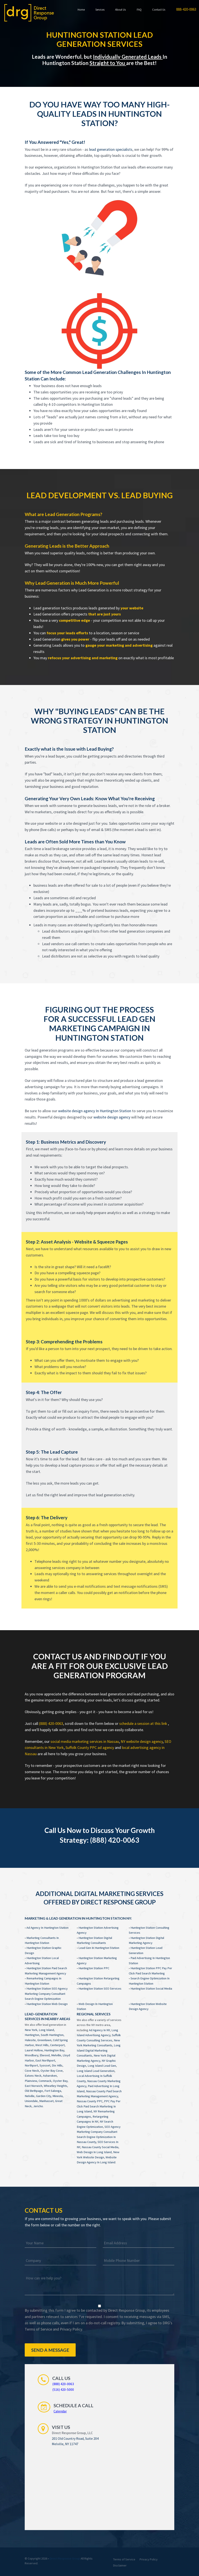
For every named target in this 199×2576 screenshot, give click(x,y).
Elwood (45, 2055)
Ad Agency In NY (99, 2030)
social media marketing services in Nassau (85, 1741)
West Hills (42, 2045)
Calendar (60, 2411)
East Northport (45, 2060)
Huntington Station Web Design (47, 2004)
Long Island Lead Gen (102, 2066)
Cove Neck (32, 2071)
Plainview (31, 2081)
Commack (45, 2081)
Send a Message (50, 2350)
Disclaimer (120, 2565)
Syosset (44, 2065)
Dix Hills (57, 2065)
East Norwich (33, 2086)
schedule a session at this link (143, 1723)
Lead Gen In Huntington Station (98, 1948)
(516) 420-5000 (63, 2389)
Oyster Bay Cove (52, 2071)
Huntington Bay (54, 2050)
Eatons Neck (33, 2076)
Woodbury (31, 2055)
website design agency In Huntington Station (94, 1110)
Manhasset (46, 2101)
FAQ (138, 9)
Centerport (57, 2045)
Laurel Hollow (34, 2050)
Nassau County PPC (90, 2101)
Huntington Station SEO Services (99, 1988)
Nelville (29, 2096)
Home (80, 9)
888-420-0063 (185, 9)
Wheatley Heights (55, 2086)
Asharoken (50, 2076)
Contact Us (158, 9)
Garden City (43, 2096)
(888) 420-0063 (51, 1723)
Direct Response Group (65, 2558)
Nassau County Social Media (100, 2147)
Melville (56, 2055)
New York (31, 2030)
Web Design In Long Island (94, 2152)
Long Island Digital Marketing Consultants (99, 2050)
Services (99, 9)
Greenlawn (44, 2040)
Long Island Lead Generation (95, 2071)
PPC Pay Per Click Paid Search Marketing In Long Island (99, 2106)
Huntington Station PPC (93, 1968)
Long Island (46, 2030)
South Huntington (52, 2035)
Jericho (38, 2106)
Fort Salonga (52, 2091)
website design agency (111, 1117)
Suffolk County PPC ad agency (89, 1747)
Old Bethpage (34, 2091)
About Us (120, 9)
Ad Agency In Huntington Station (47, 1928)
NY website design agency (142, 1741)
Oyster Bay (60, 2081)
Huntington (32, 2035)
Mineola (57, 2096)
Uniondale (31, 2101)
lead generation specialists (110, 149)
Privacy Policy (71, 2329)
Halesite (30, 2040)
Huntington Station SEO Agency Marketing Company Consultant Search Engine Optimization (46, 1994)
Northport (31, 2065)
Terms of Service (38, 2329)
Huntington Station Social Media (151, 1988)
